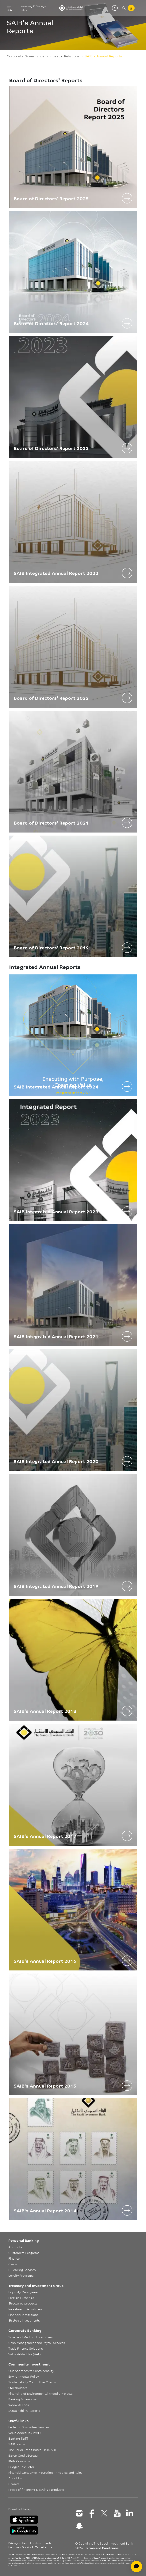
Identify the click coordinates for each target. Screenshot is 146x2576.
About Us (15, 2478)
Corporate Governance (25, 56)
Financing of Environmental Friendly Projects (40, 2393)
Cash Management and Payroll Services (36, 2342)
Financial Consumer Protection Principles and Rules (45, 2472)
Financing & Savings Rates (33, 8)
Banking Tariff (18, 2438)
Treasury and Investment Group (36, 2285)
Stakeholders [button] (17, 2387)
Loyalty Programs (21, 2275)
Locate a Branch (40, 2543)
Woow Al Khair (18, 2404)
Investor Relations (64, 56)
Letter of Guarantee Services (28, 2427)
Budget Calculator (21, 2466)
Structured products (22, 2303)
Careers (14, 2483)
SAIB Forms (16, 2444)
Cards (12, 2264)
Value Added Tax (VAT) (24, 2354)
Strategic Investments (24, 2320)
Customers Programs (24, 2252)
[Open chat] (136, 2566)
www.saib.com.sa (16, 2562)
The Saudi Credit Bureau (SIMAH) (32, 2449)
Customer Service (20, 2547)
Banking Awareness (22, 2399)
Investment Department (25, 2309)
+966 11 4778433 (109, 2560)
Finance (14, 2258)
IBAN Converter (19, 2461)
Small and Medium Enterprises (30, 2337)
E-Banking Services (22, 2269)
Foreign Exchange (21, 2297)
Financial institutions (23, 2314)
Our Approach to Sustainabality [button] (31, 2370)
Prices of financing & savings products (36, 2489)
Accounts (15, 2247)
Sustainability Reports (24, 2410)
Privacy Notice (17, 2543)
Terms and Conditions (101, 2547)
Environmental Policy (23, 2376)
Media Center (43, 2547)
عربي (115, 8)
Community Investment (29, 2364)
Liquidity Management (24, 2291)
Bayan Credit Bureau (23, 2455)
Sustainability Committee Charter (32, 2382)
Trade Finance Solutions (25, 2348)
